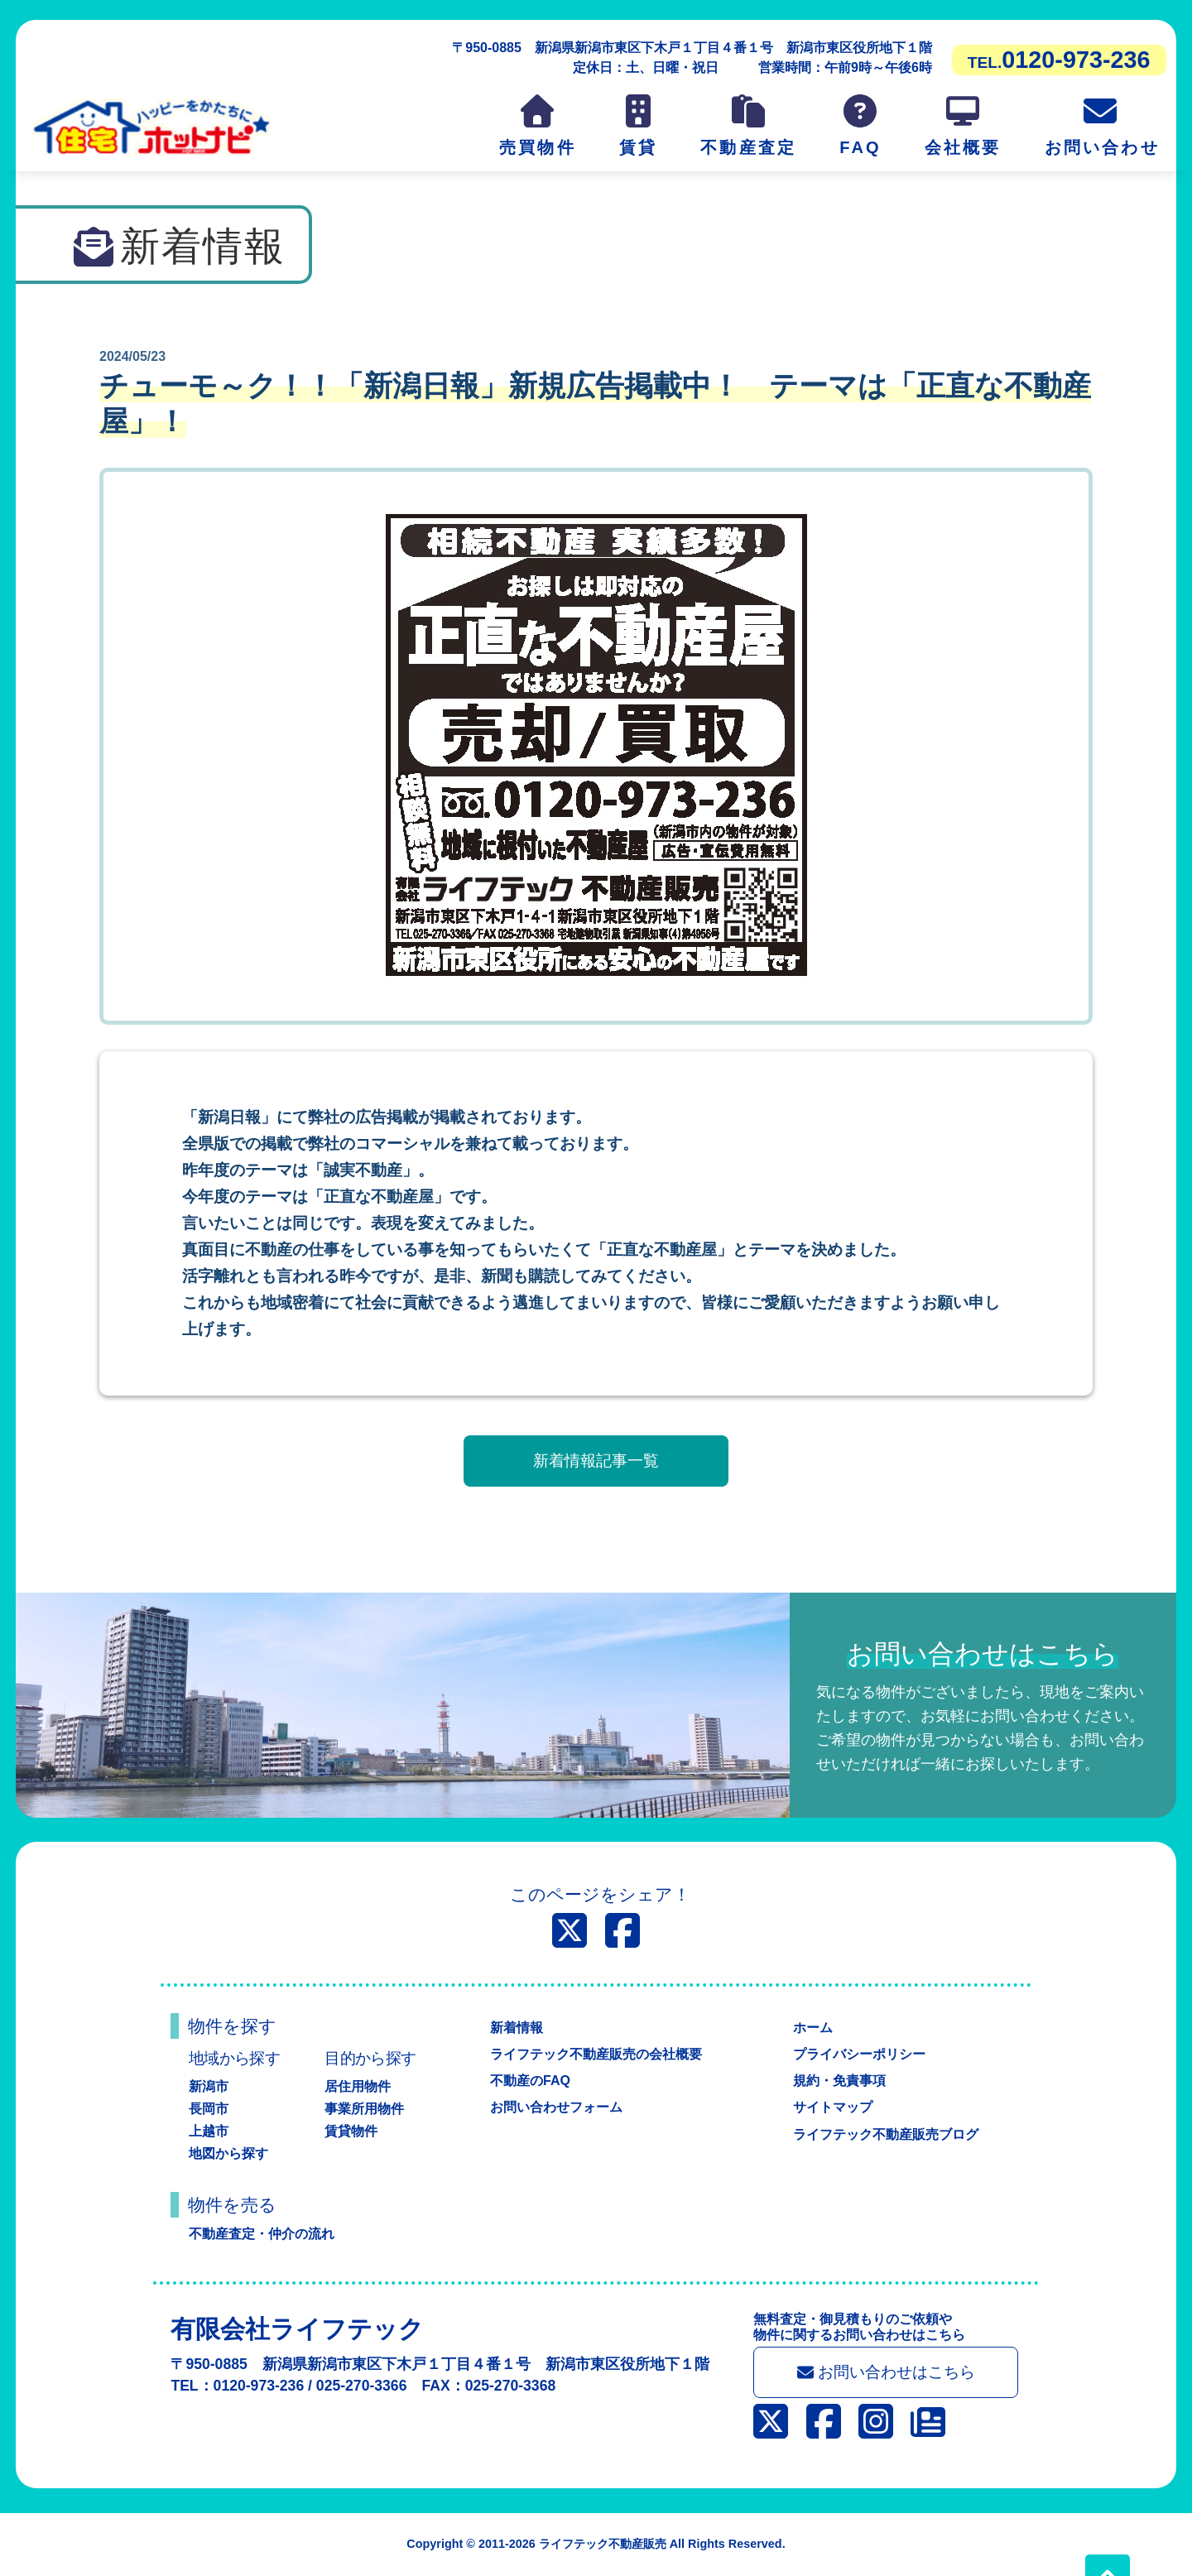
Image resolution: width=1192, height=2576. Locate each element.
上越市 (208, 2131)
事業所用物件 (364, 2109)
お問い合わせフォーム (556, 2107)
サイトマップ (832, 2107)
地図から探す (228, 2153)
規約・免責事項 (839, 2081)
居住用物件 (357, 2086)
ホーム (813, 2028)
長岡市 (208, 2109)
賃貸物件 (350, 2131)
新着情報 (516, 2028)
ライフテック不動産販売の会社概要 (596, 2054)
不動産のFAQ (530, 2081)
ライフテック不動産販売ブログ (885, 2134)
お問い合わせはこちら (886, 2372)
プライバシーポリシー (859, 2054)
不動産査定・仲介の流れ (261, 2234)
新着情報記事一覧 (596, 1460)
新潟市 (208, 2086)
